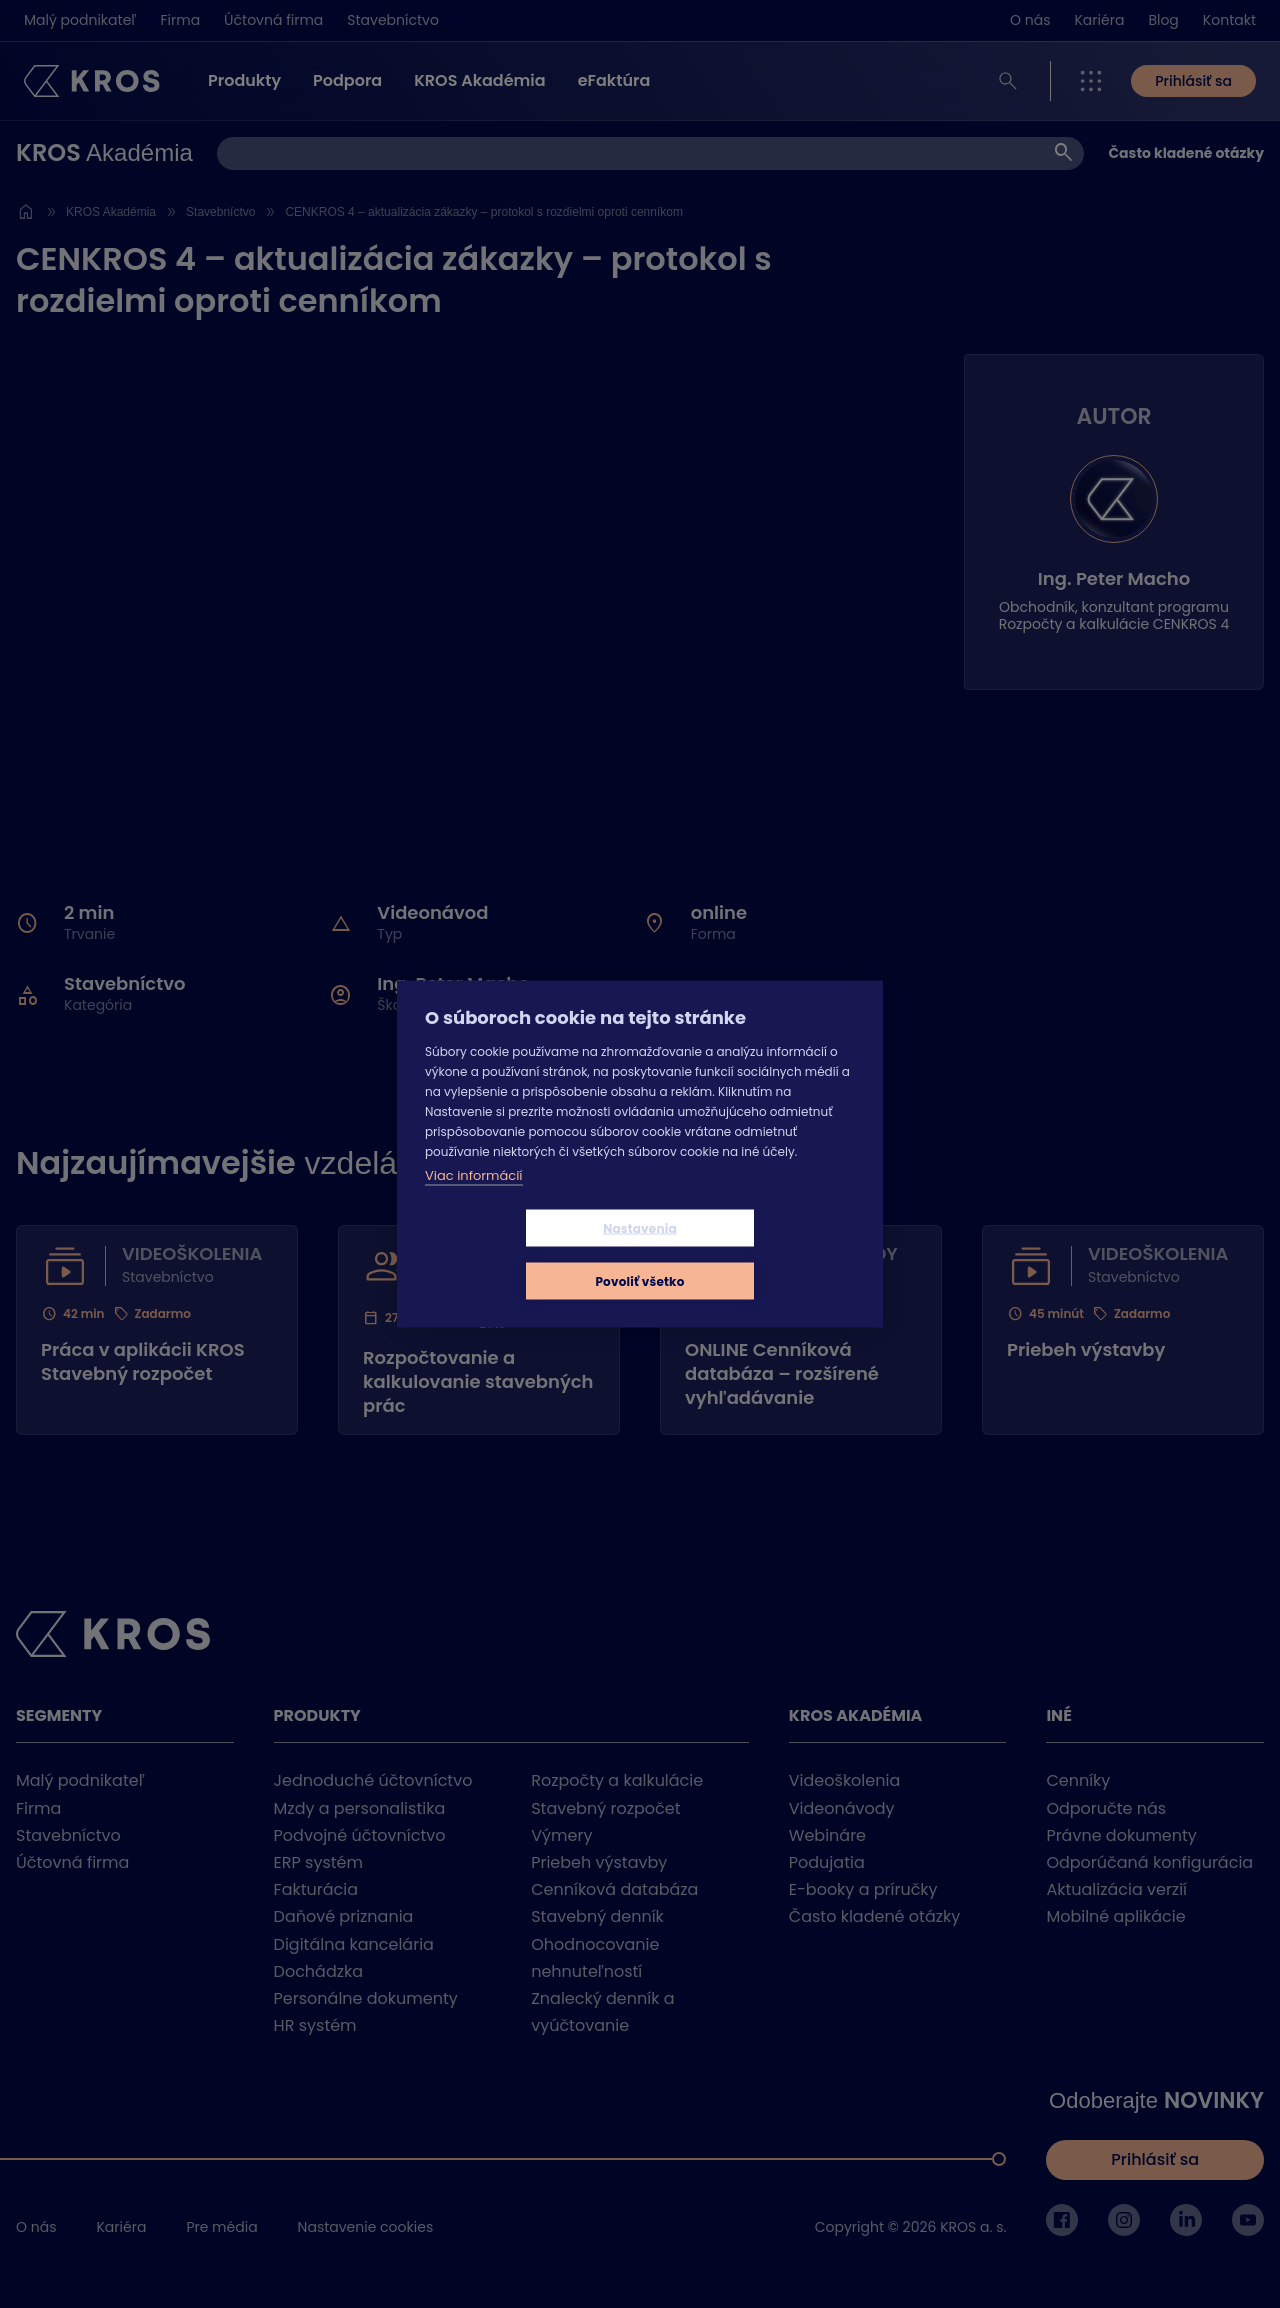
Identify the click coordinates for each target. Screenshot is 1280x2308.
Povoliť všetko (758, 1254)
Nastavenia (521, 1254)
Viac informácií (474, 1201)
